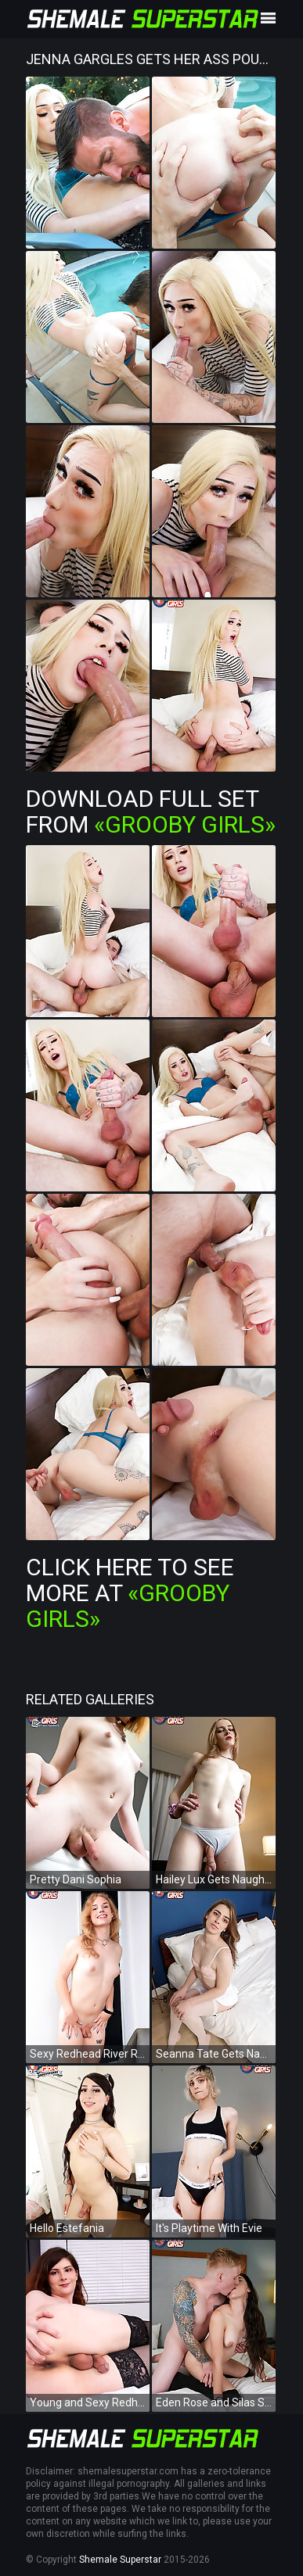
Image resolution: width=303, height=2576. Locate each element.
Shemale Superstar (120, 2559)
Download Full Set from (151, 811)
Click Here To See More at (130, 1592)
